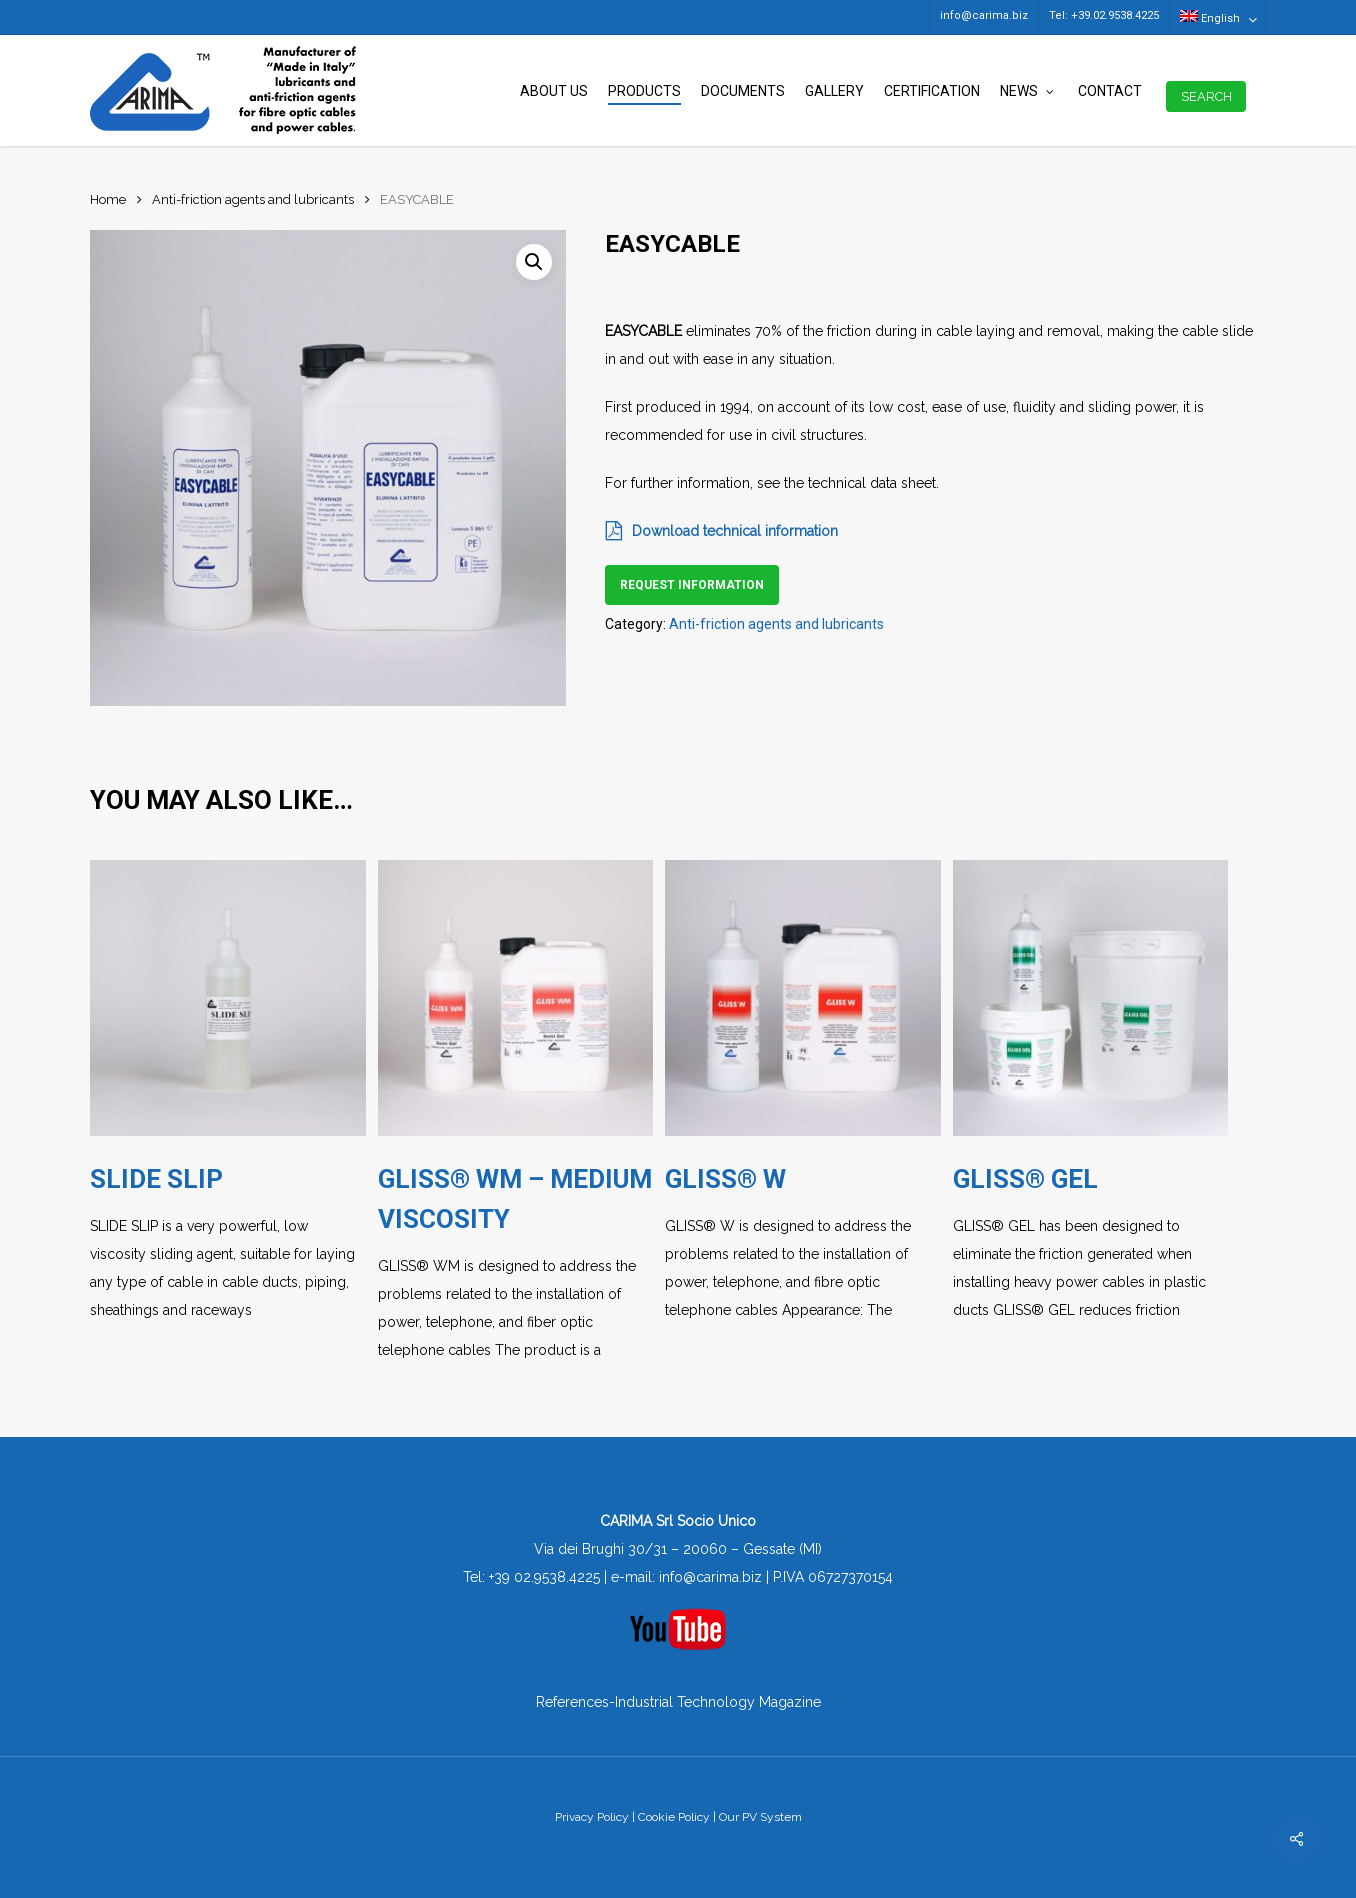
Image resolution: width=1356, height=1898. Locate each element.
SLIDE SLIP (156, 1179)
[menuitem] (1217, 17)
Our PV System (760, 1817)
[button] (534, 262)
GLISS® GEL (1025, 1179)
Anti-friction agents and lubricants (253, 199)
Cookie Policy (674, 1817)
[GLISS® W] (803, 998)
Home (108, 199)
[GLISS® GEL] (1091, 998)
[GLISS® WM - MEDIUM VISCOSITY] (516, 998)
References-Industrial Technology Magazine (678, 1702)
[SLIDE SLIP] (228, 998)
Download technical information (721, 531)
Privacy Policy (592, 1817)
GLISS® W (725, 1179)
